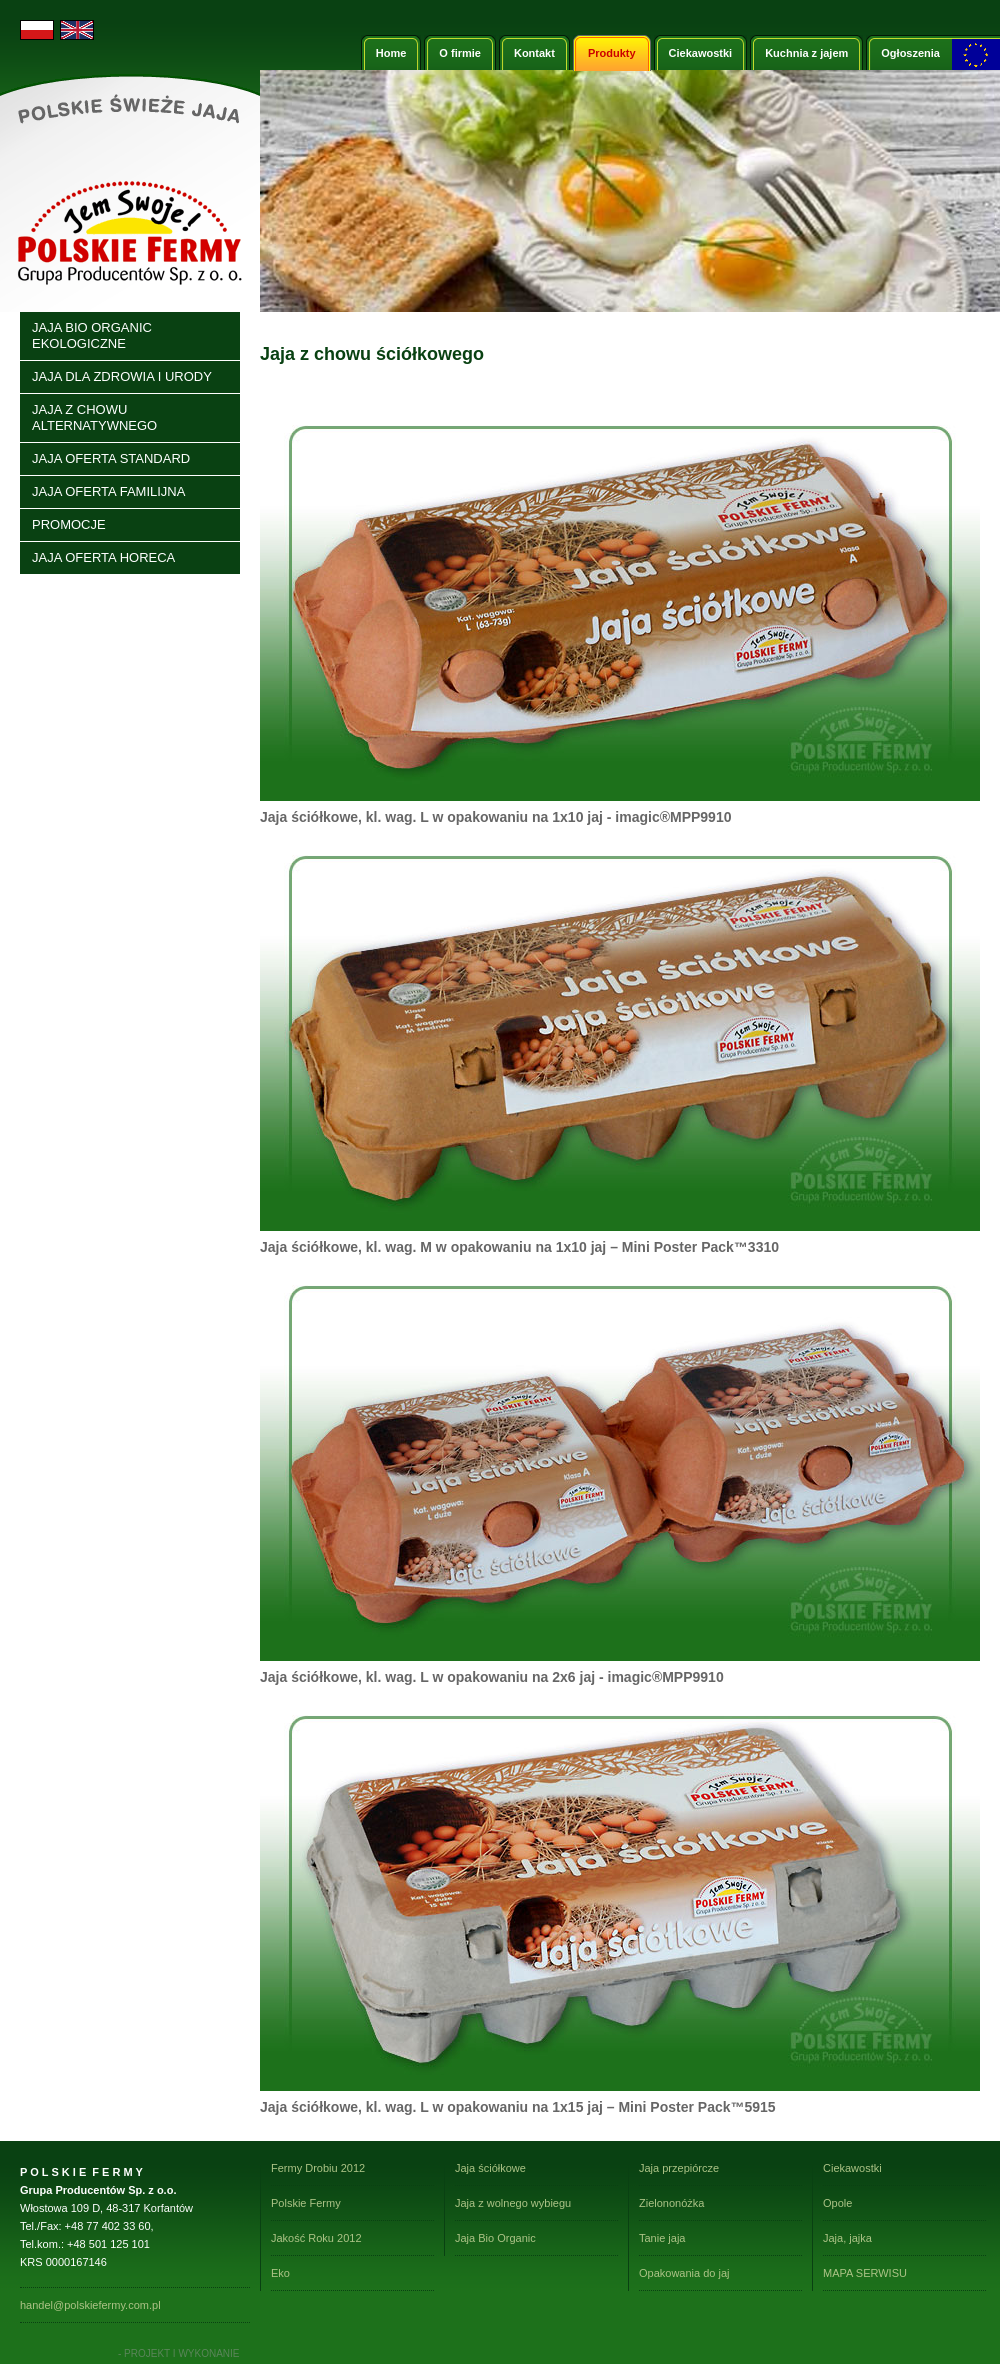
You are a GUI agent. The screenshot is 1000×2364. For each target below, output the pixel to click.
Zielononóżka (671, 2203)
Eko (280, 2273)
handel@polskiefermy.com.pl (90, 2305)
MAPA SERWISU (865, 2273)
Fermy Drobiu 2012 (318, 2168)
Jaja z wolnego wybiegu (513, 2203)
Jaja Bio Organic (495, 2238)
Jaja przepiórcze (679, 2168)
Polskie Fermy (306, 2203)
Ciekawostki (852, 2168)
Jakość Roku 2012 (316, 2238)
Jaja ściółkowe (490, 2168)
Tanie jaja (662, 2238)
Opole (837, 2203)
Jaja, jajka (847, 2238)
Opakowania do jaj (684, 2273)
